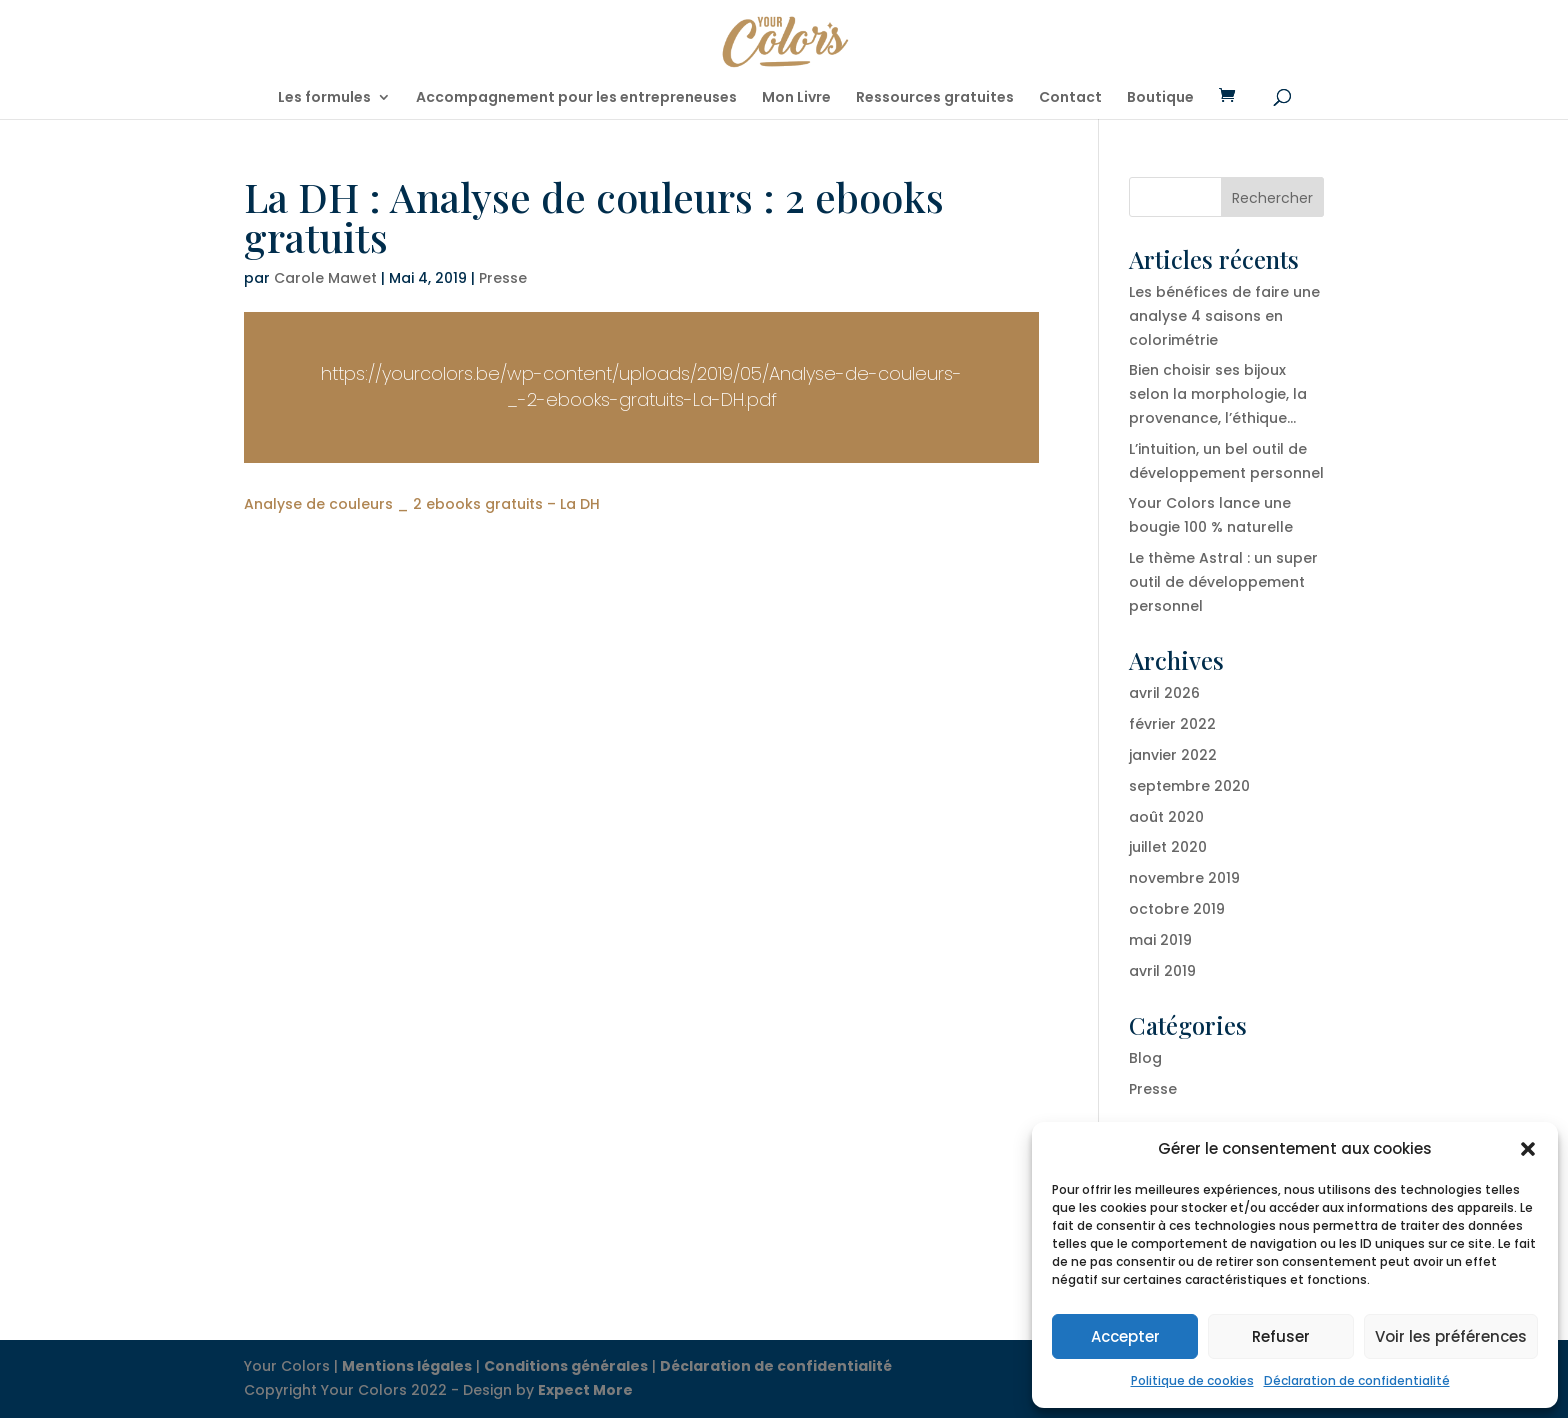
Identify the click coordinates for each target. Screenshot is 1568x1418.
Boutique (1160, 98)
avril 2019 (1162, 971)
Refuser (1281, 1336)
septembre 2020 (1189, 786)
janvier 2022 (1173, 755)
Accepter (1125, 1336)
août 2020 (1166, 817)
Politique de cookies (1192, 1380)
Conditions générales (566, 1366)
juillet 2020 (1168, 847)
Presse (503, 278)
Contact (1070, 98)
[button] (1528, 1149)
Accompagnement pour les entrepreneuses (576, 98)
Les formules (324, 98)
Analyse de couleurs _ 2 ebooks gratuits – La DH (422, 504)
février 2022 (1172, 724)
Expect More (585, 1390)
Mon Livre (796, 98)
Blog (1145, 1058)
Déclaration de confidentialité (1357, 1380)
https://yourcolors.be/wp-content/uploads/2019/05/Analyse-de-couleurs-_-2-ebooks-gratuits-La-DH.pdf (641, 386)
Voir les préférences (1451, 1336)
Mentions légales (407, 1366)
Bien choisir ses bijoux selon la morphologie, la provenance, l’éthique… (1218, 394)
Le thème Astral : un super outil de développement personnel (1223, 582)
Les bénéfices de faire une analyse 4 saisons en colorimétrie (1224, 316)
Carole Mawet (325, 278)
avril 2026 (1164, 693)
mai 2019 (1160, 940)
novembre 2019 (1184, 878)
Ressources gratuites (935, 98)
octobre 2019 (1177, 909)
